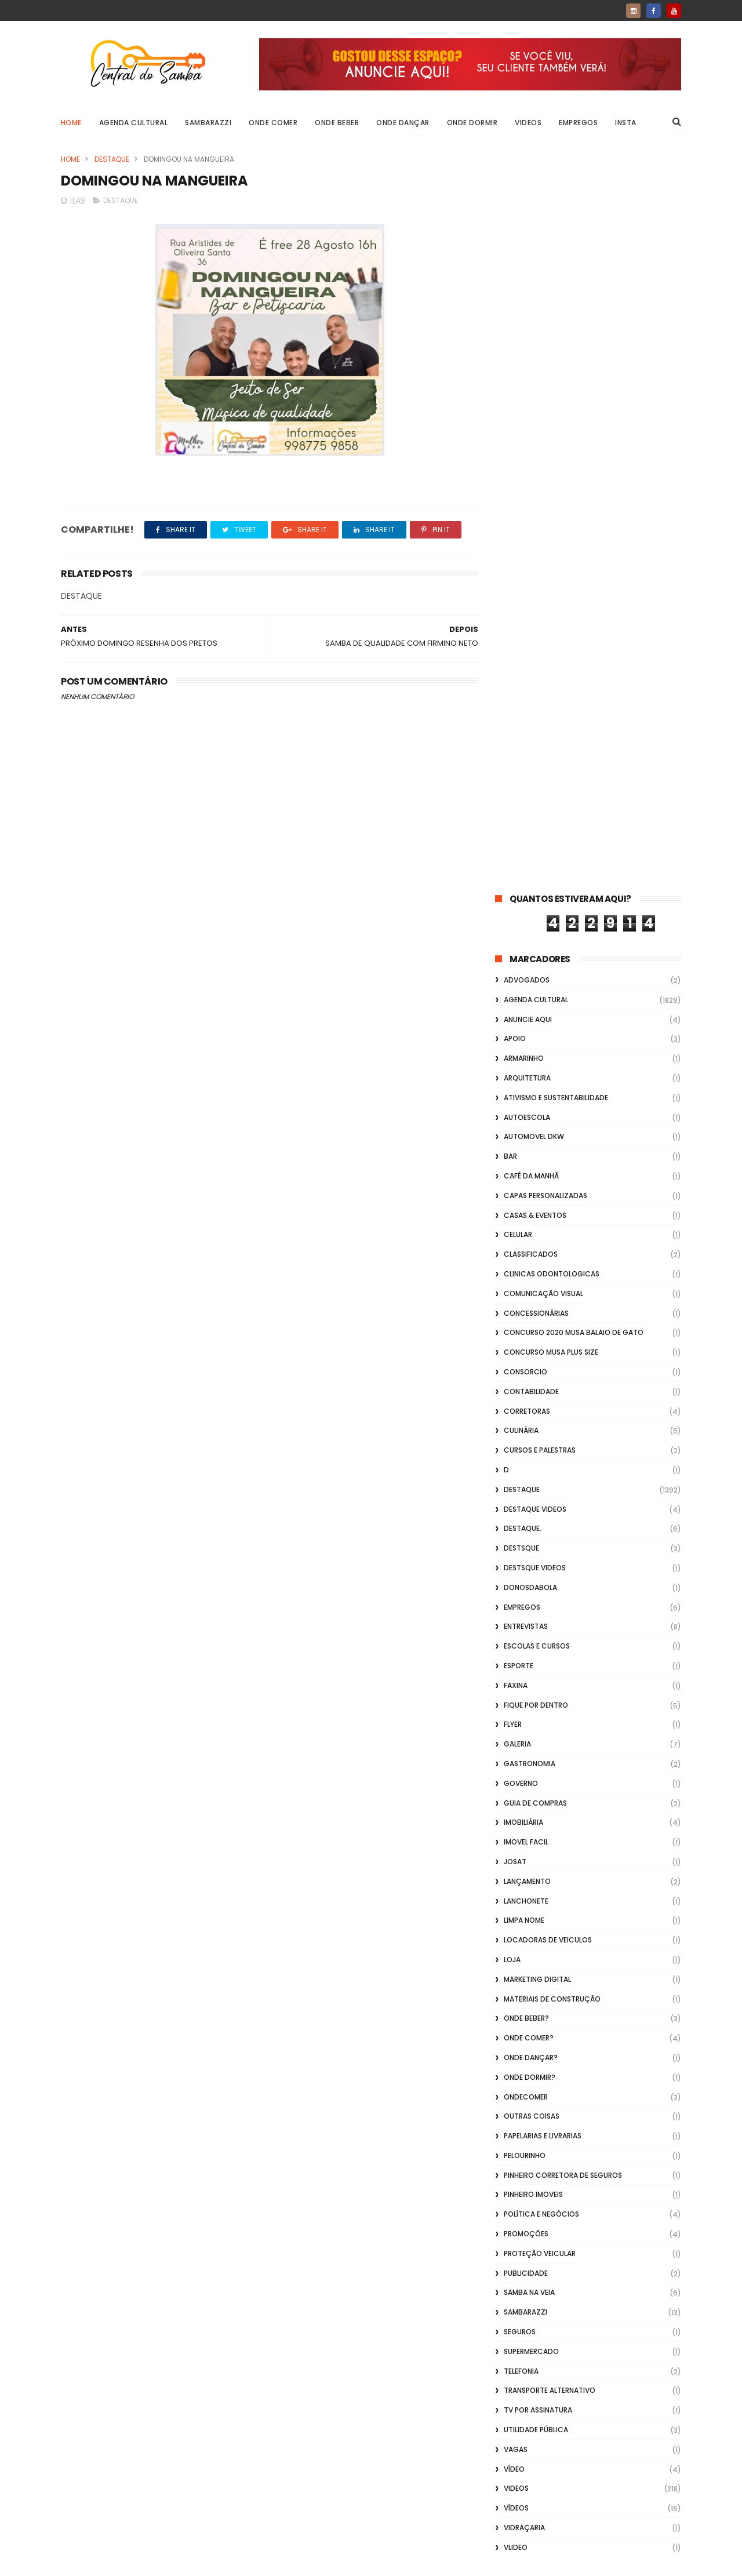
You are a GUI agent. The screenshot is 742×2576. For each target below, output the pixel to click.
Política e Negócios (541, 1478)
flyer (513, 989)
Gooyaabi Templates (248, 2561)
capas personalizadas (545, 460)
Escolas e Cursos (537, 910)
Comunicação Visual (543, 558)
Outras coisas (531, 1380)
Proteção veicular (540, 1518)
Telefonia (521, 1635)
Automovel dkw (534, 401)
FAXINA (516, 950)
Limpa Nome (524, 1184)
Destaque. (522, 793)
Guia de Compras (535, 1067)
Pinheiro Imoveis (533, 1459)
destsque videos (535, 832)
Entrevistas (526, 891)
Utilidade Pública (536, 1694)
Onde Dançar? (531, 1322)
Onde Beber (337, 123)
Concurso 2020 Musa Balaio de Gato (573, 597)
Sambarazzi (209, 123)
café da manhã (531, 440)
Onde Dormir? (529, 1342)
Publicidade (526, 1537)
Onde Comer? (529, 1302)
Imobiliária (523, 1086)
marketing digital (537, 1244)
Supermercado (531, 1616)
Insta (626, 123)
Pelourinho (524, 1420)
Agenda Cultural (133, 123)
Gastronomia (529, 1028)
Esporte (518, 930)
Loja (512, 1224)
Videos (528, 123)
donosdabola (530, 852)
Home (71, 123)
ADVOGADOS (527, 244)
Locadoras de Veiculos (548, 1204)
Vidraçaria (524, 1792)
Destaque (111, 159)
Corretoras (527, 676)
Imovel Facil (526, 1106)
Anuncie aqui (528, 284)
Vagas (516, 1714)
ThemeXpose (126, 2561)
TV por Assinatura (538, 1674)
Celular (518, 499)
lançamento (527, 1146)
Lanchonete (526, 1165)
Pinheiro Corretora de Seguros (563, 1440)
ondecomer (526, 1361)
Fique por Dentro (536, 969)
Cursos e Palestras (540, 714)
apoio (515, 303)
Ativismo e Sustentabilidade (556, 362)
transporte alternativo (549, 1655)
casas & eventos (535, 480)
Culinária (521, 695)
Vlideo (516, 1812)
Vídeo (514, 1733)
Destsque (521, 812)
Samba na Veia (529, 1557)
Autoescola (527, 382)
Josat (515, 1126)
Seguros (520, 1596)
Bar (510, 420)
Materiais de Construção (552, 1263)
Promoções (526, 1498)
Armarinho (524, 323)
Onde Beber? (526, 1282)
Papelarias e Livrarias (542, 1400)
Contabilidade (531, 656)
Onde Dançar (403, 123)
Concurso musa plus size (551, 616)
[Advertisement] (588, 2428)
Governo (521, 1048)
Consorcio (525, 636)
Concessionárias (536, 578)
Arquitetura (527, 342)
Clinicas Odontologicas (551, 538)
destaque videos (535, 773)
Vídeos (516, 1772)
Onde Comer (273, 123)
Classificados (531, 518)
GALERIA (517, 1008)
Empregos (578, 123)
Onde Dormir (472, 123)
